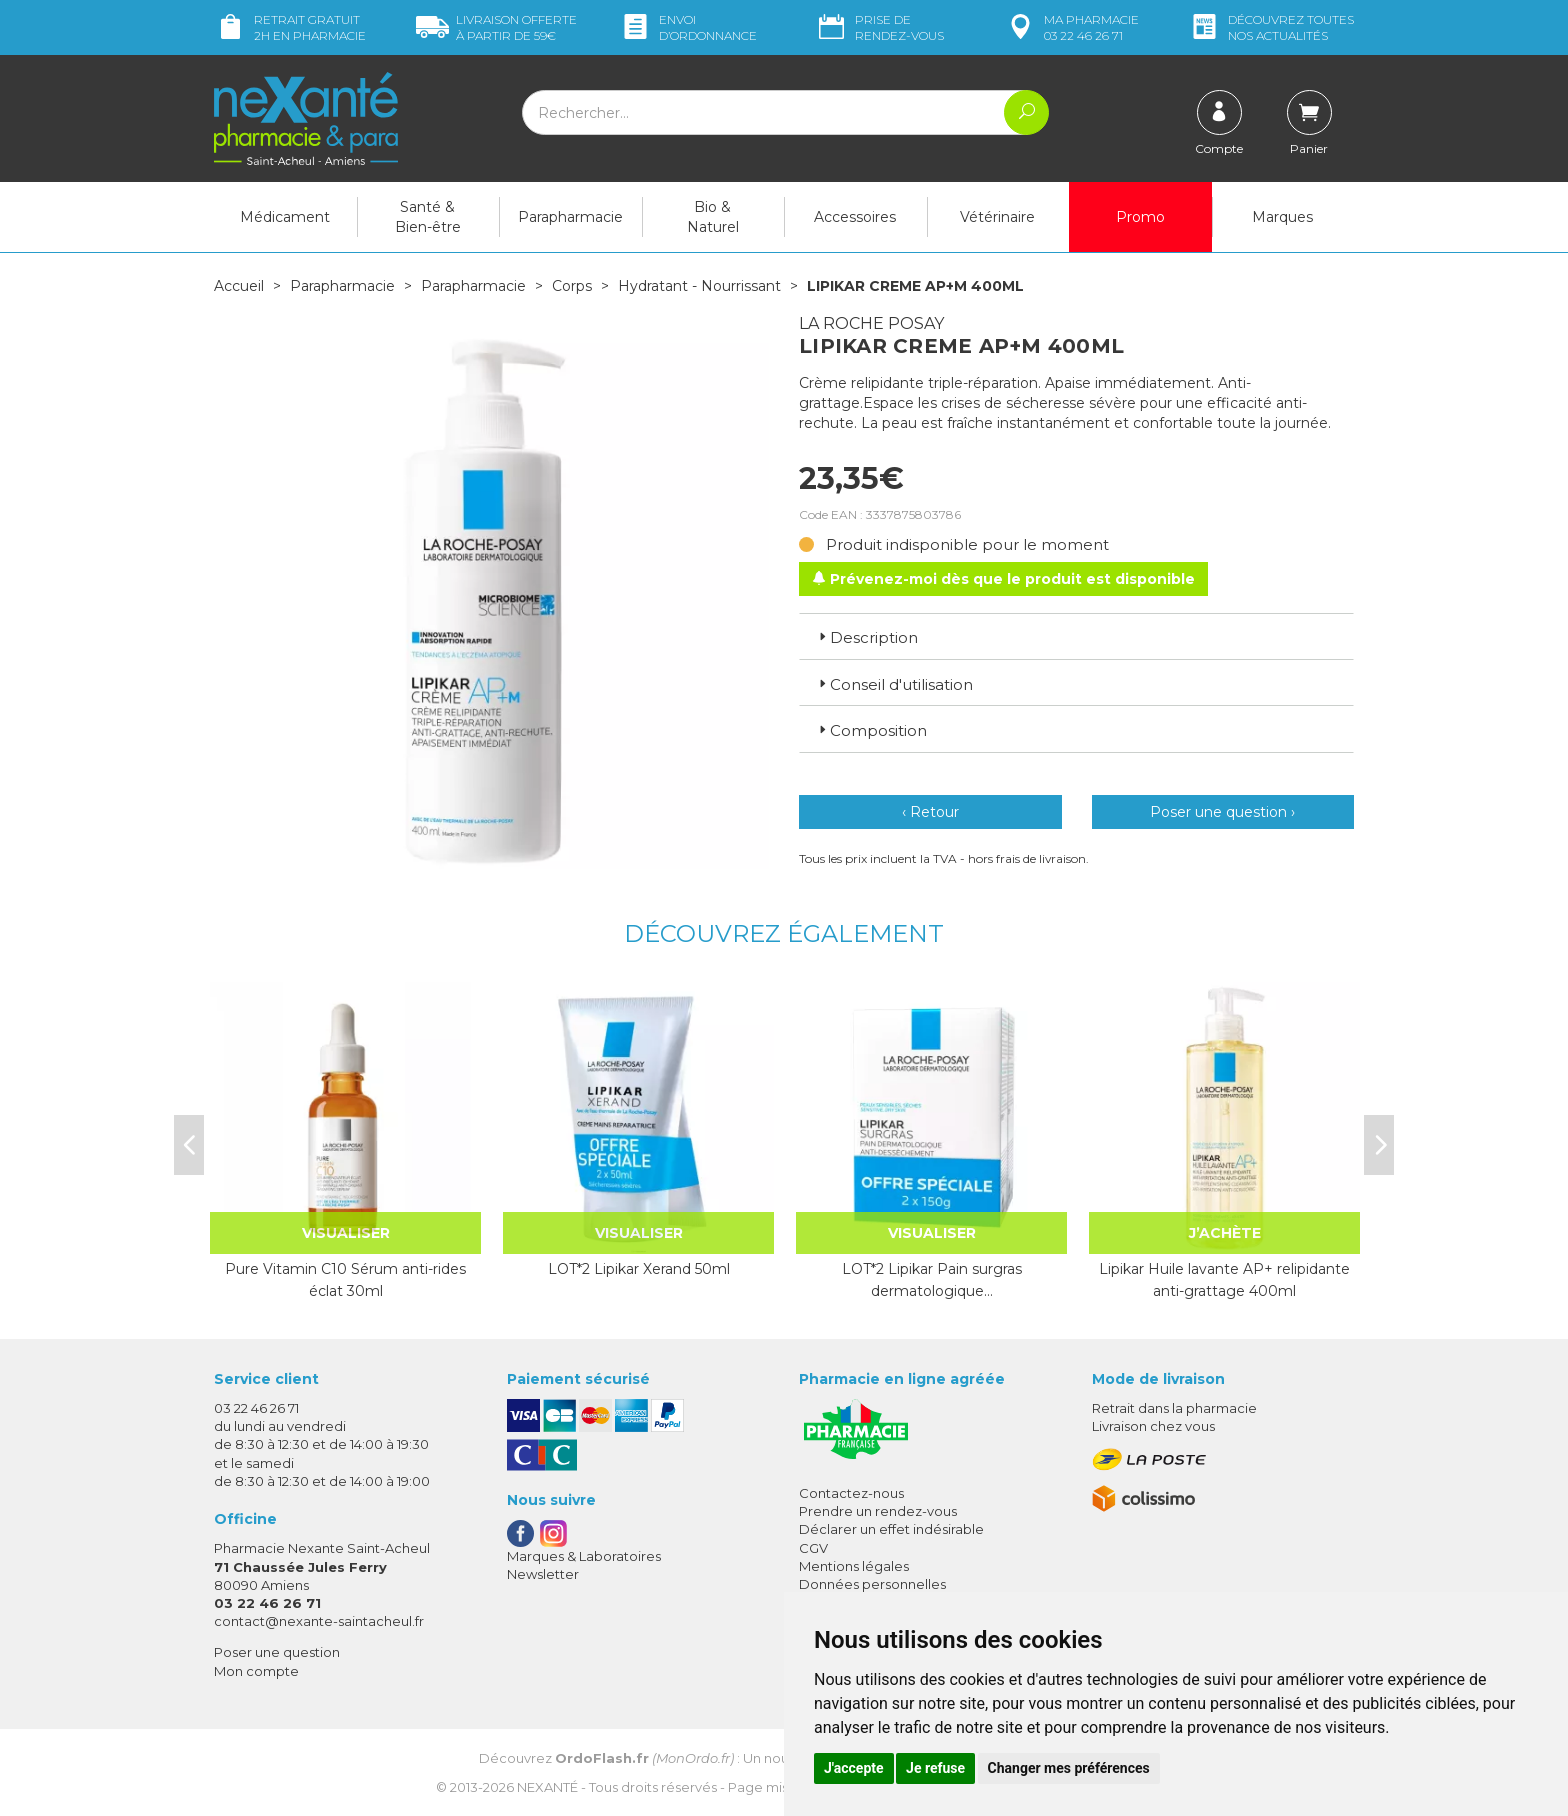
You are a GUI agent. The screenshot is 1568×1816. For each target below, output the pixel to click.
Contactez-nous (851, 1493)
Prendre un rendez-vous (878, 1511)
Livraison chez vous (1153, 1426)
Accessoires (855, 217)
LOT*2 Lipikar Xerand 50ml (639, 1269)
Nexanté (547, 1787)
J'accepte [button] (854, 1768)
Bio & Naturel (713, 217)
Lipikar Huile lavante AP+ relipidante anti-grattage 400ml (1224, 1280)
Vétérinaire (997, 217)
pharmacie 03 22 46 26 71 (1071, 27)
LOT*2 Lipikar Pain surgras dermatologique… (932, 1280)
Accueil (239, 286)
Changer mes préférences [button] (1069, 1768)
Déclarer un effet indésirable (891, 1529)
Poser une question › (1222, 812)
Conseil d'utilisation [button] (894, 684)
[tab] (1076, 636)
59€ (496, 27)
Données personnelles (872, 1584)
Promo (1140, 217)
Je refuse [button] (935, 1768)
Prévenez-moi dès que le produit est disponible (1003, 579)
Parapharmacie (570, 217)
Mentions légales (854, 1566)
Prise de (879, 27)
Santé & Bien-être (428, 217)
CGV (813, 1548)
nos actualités (1271, 27)
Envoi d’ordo (688, 27)
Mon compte (256, 1671)
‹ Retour (930, 812)
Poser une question (277, 1652)
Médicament (285, 217)
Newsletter (543, 1574)
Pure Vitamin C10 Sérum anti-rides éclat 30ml (345, 1280)
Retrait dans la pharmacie (1174, 1408)
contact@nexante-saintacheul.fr (319, 1621)
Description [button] (866, 637)
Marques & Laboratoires (584, 1556)
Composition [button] (871, 730)
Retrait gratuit (290, 27)
